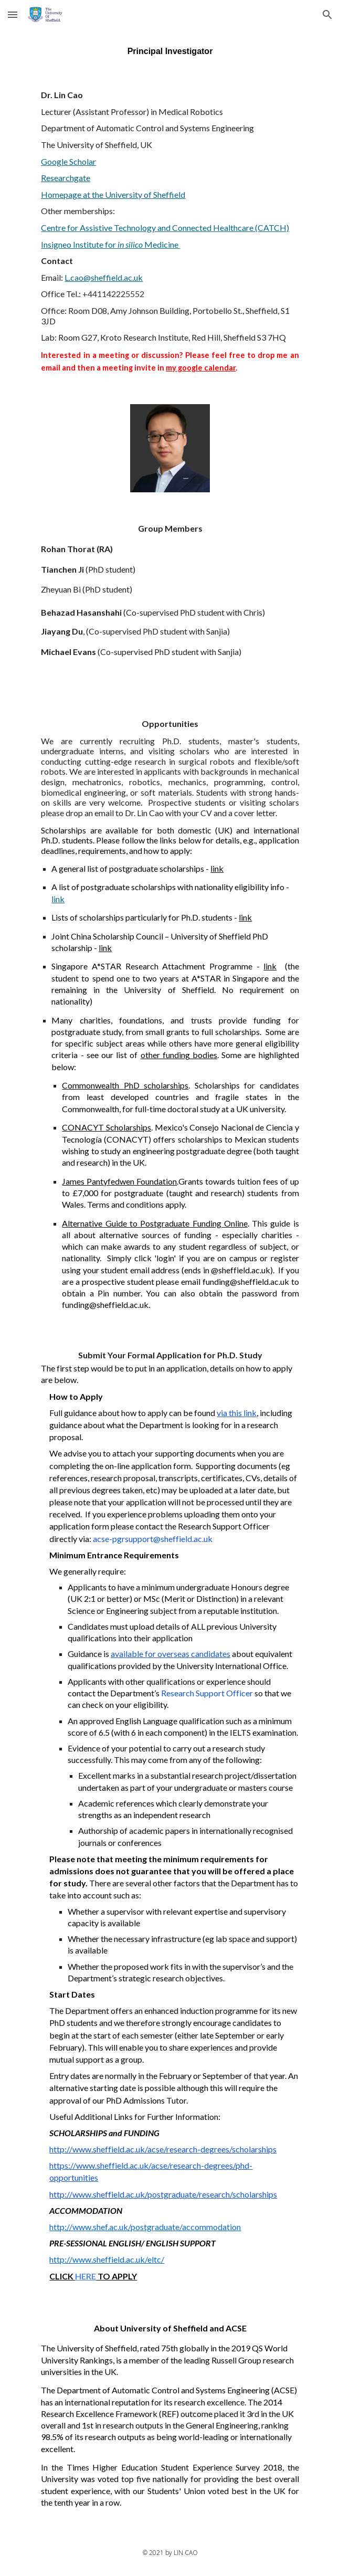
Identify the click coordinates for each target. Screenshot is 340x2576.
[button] (12, 14)
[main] (170, 51)
